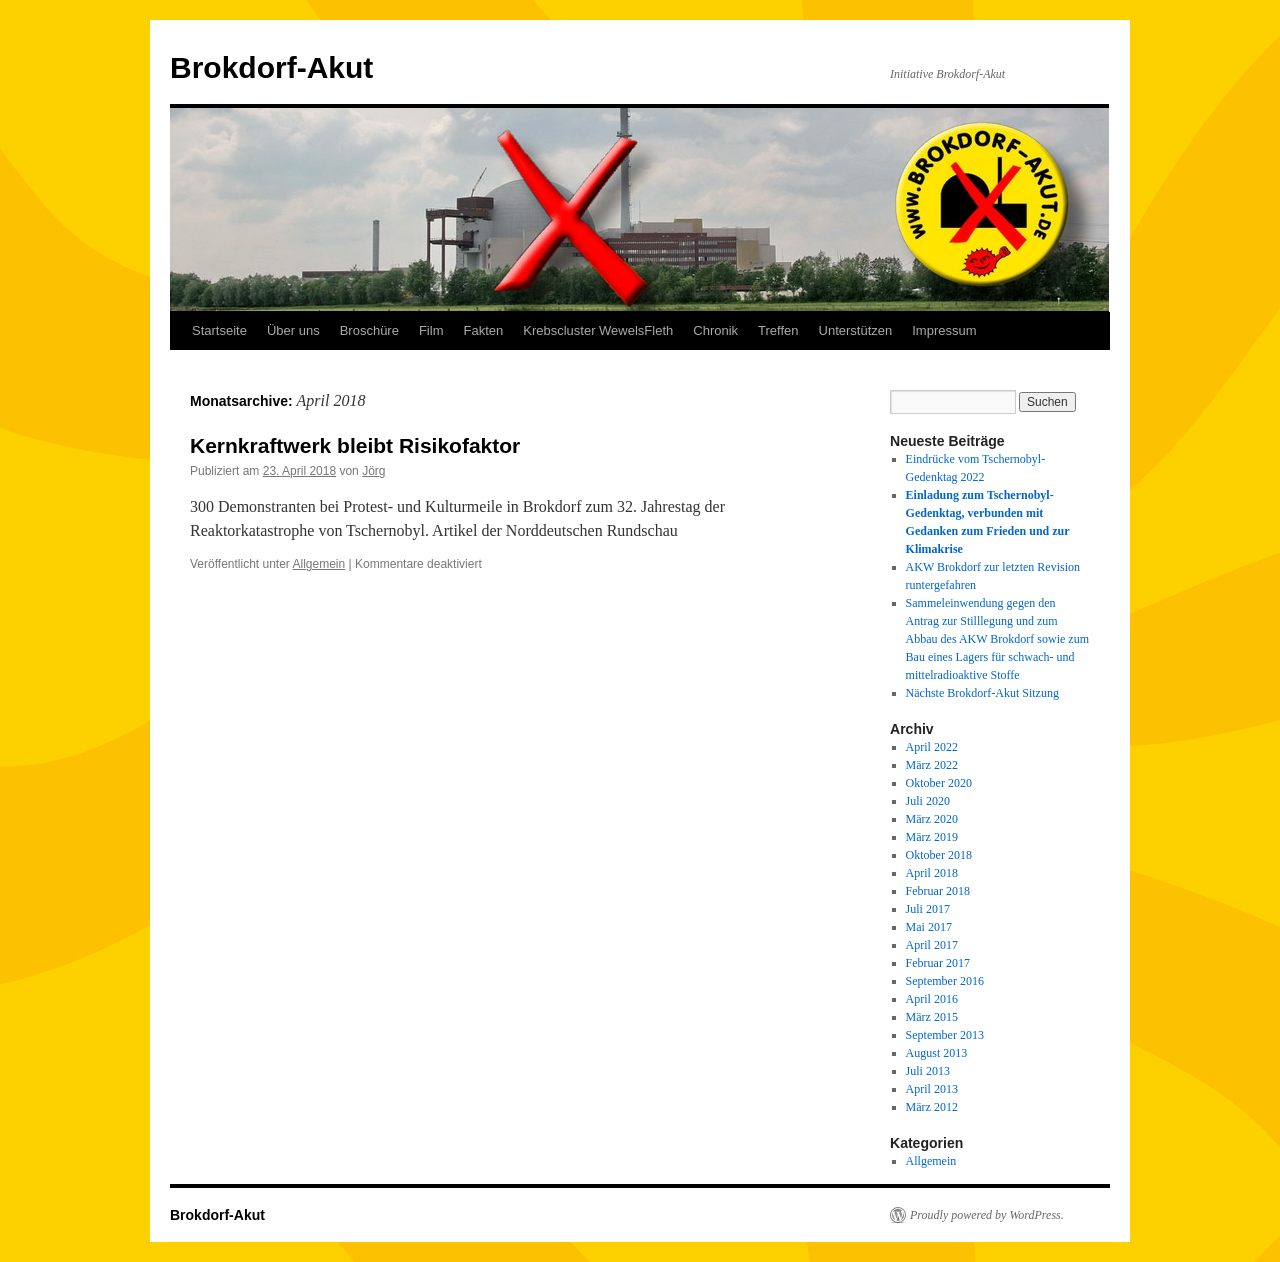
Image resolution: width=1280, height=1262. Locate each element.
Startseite (219, 330)
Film (431, 330)
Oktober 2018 (939, 855)
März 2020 (932, 819)
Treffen (778, 330)
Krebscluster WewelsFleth (598, 330)
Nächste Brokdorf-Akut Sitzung (982, 693)
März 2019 (932, 837)
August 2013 (937, 1053)
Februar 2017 (938, 963)
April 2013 (932, 1089)
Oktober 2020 (939, 783)
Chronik (715, 330)
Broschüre (369, 330)
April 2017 (932, 945)
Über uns (293, 330)
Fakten (483, 330)
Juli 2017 (928, 909)
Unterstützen (856, 330)
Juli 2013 (928, 1071)
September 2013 (945, 1035)
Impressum (944, 330)
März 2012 (932, 1107)
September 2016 (945, 981)
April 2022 (932, 747)
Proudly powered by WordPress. (987, 1215)
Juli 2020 (928, 801)
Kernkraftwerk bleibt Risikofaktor (355, 445)
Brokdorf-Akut (271, 67)
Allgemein (319, 564)
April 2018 (932, 873)
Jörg (373, 471)
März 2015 (932, 1017)
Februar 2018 (938, 891)
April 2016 (932, 999)
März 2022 (932, 765)
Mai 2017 (929, 927)
